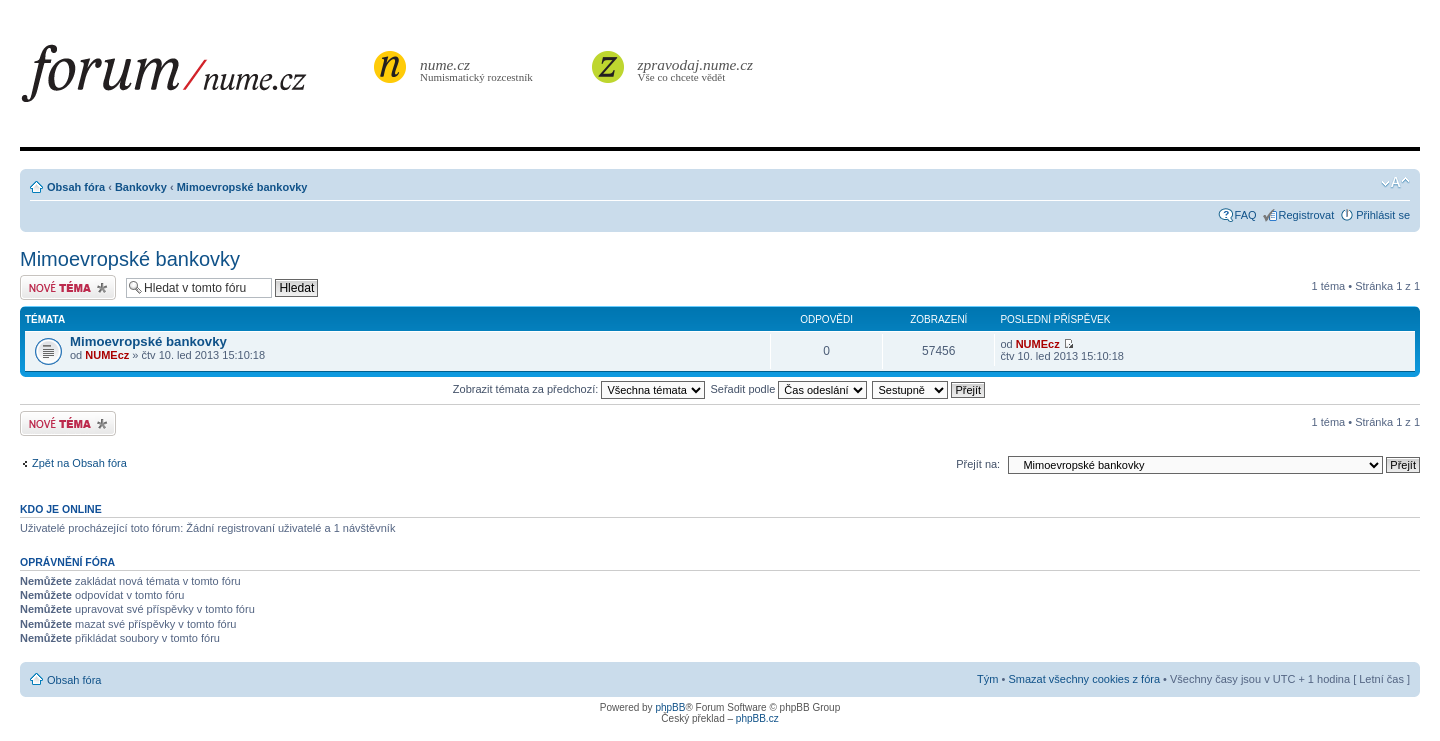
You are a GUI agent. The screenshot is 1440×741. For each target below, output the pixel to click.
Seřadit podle (788, 389)
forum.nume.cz (195, 79)
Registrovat (1307, 215)
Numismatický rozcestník (479, 69)
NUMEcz (107, 355)
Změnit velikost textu (1395, 183)
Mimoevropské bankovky (242, 187)
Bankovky (141, 187)
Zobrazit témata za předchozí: (579, 389)
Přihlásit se (1383, 215)
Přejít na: (978, 464)
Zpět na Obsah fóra (79, 463)
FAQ (1246, 215)
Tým (987, 679)
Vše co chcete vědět (696, 69)
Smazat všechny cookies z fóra (1084, 679)
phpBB (670, 707)
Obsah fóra (76, 187)
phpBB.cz (757, 718)
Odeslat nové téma (68, 287)
